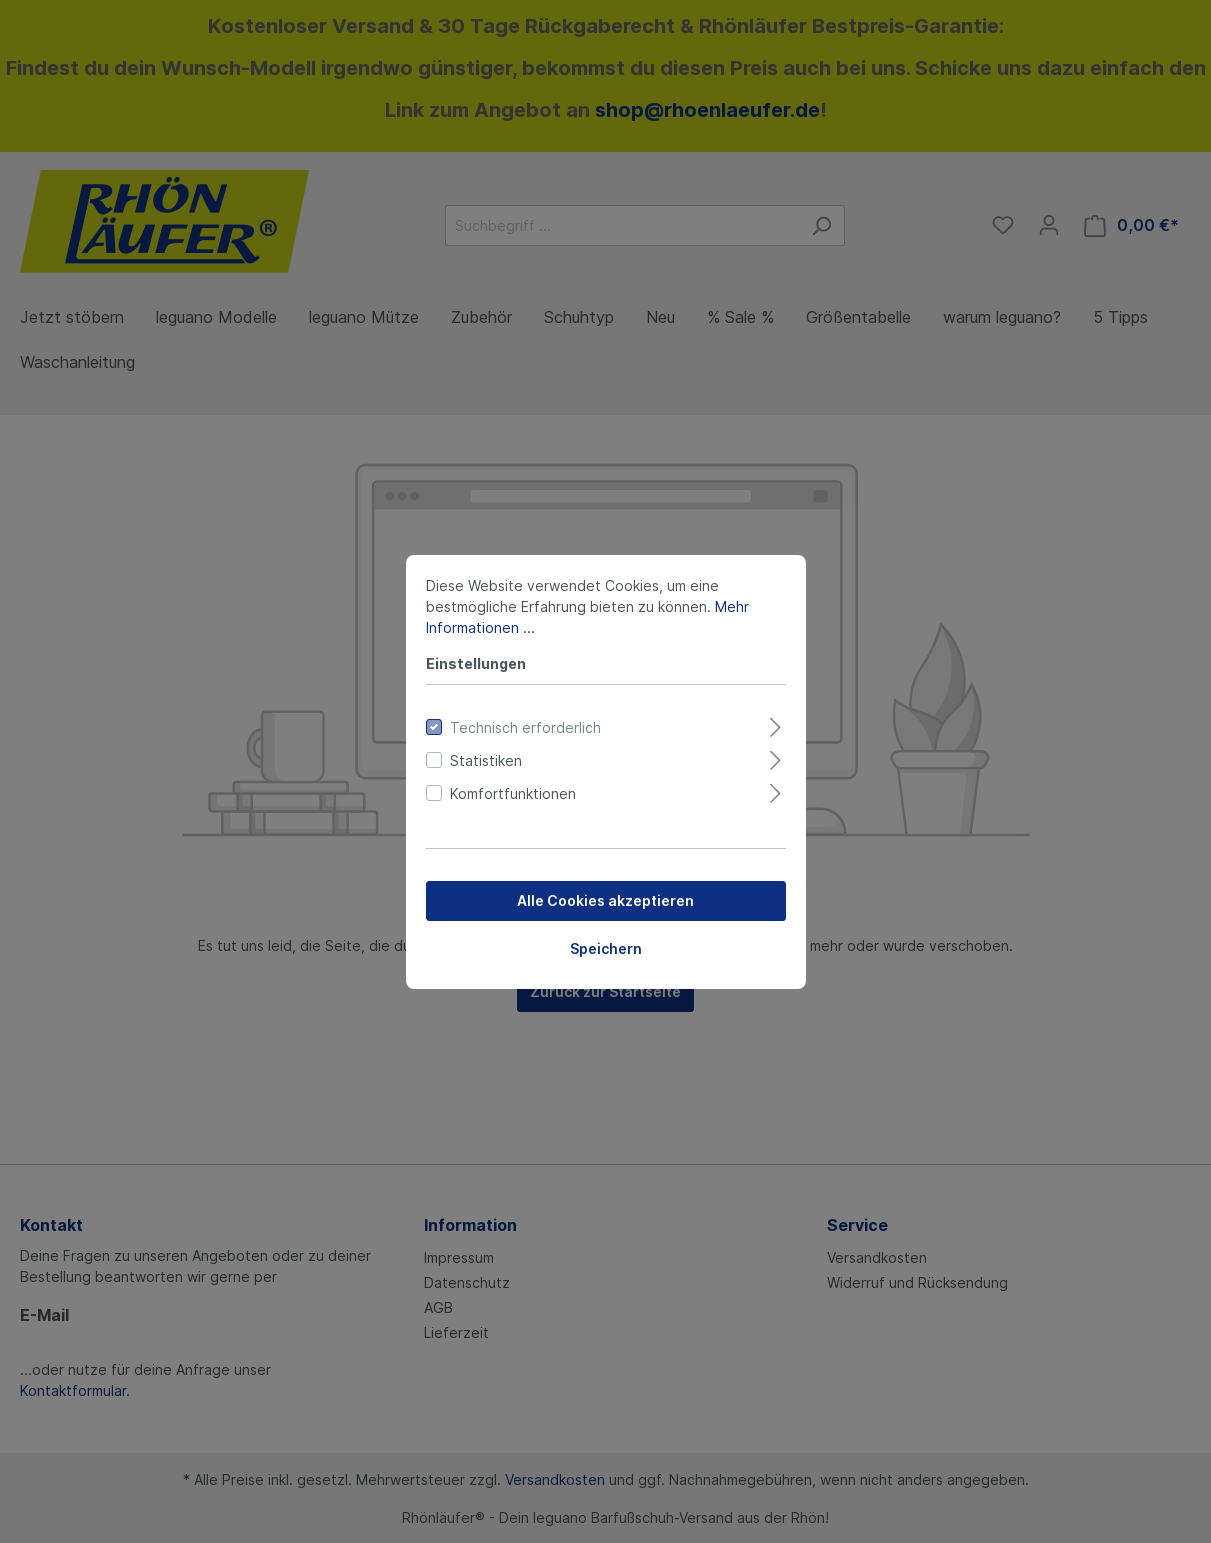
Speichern (606, 948)
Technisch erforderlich (525, 727)
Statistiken (486, 760)
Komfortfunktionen (513, 793)
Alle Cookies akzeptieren (605, 900)
